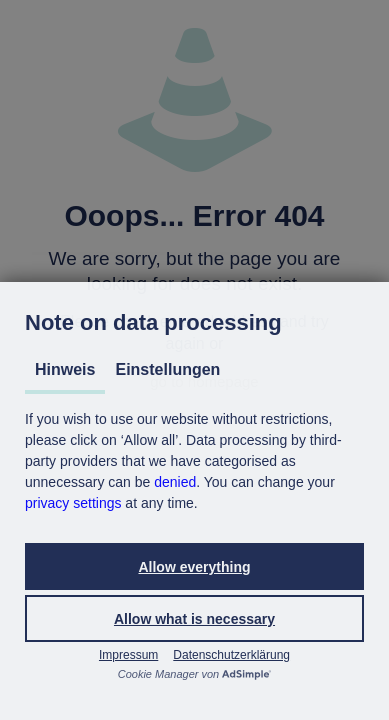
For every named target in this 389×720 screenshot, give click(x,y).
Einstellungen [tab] (167, 369)
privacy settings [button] (73, 503)
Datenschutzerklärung (231, 655)
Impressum (128, 655)
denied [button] (175, 482)
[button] (194, 566)
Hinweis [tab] (65, 369)
